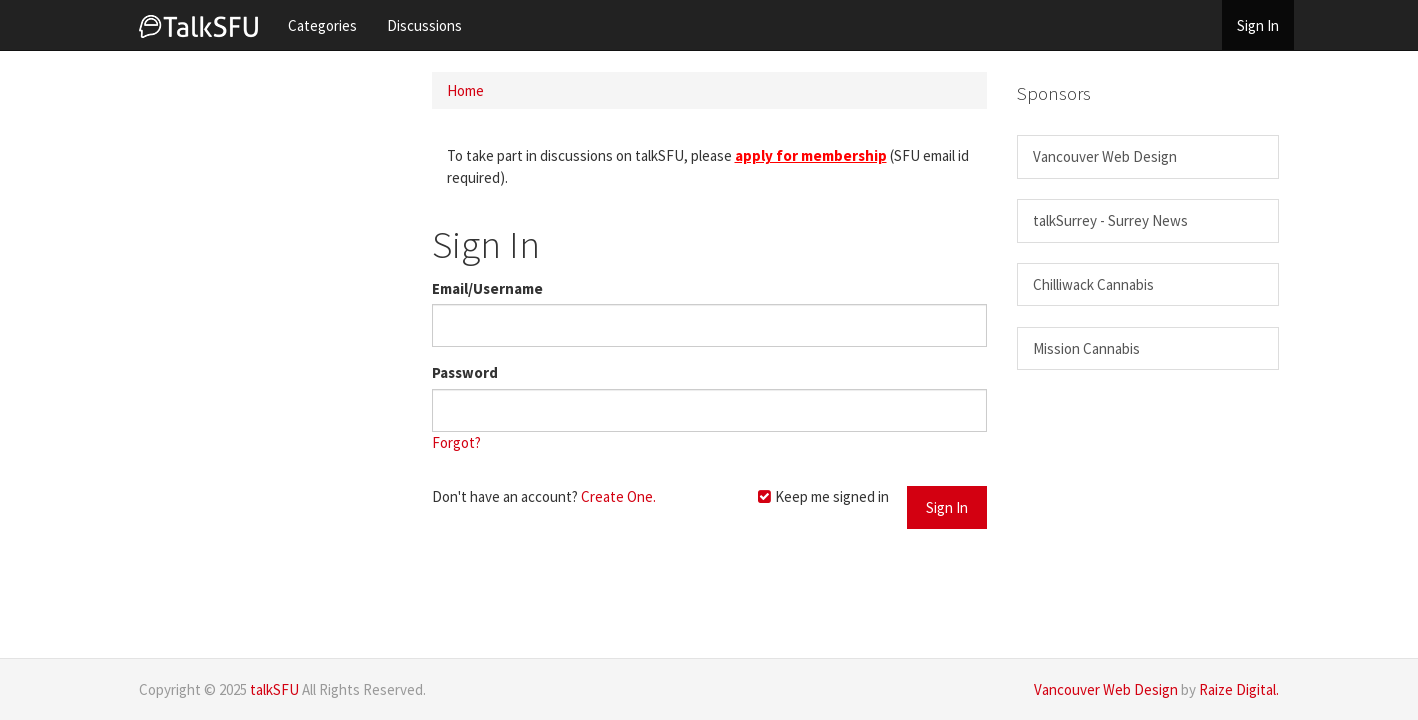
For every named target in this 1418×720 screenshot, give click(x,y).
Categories (322, 25)
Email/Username (487, 288)
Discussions (424, 25)
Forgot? (456, 442)
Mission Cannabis (1086, 348)
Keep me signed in (823, 496)
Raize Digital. (1239, 689)
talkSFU (274, 689)
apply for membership (811, 155)
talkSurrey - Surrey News (1110, 220)
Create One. (618, 496)
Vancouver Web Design (1105, 156)
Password (465, 372)
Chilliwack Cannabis (1093, 284)
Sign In (1258, 25)
